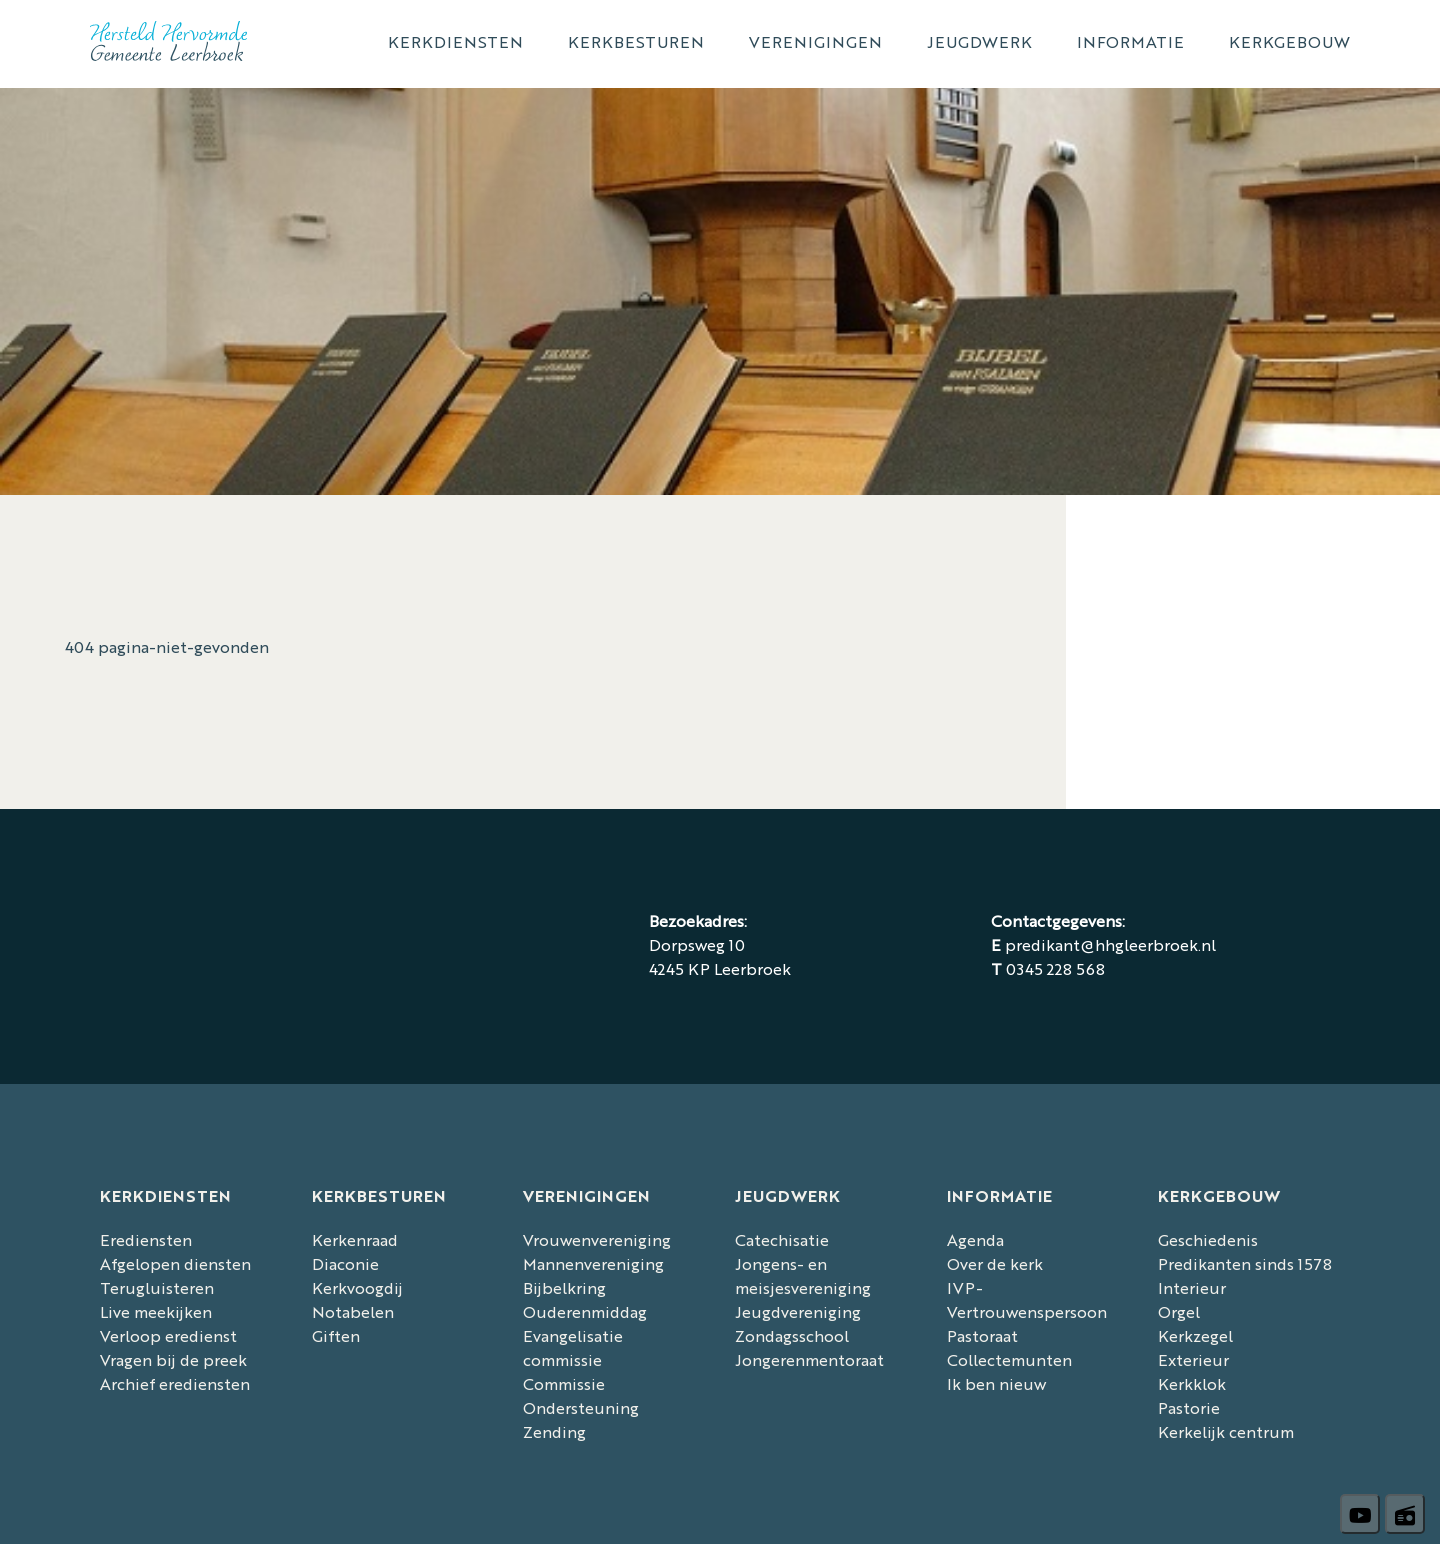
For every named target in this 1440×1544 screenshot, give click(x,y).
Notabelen (353, 1311)
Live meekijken (156, 1311)
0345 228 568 (1055, 968)
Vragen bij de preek (173, 1359)
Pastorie (1189, 1407)
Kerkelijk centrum (1226, 1431)
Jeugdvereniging (798, 1311)
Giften (336, 1335)
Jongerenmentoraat (809, 1359)
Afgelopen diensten (175, 1263)
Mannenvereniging (593, 1263)
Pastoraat (982, 1335)
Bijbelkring (564, 1287)
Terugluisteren (157, 1287)
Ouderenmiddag (585, 1311)
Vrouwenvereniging (597, 1239)
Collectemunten (1009, 1359)
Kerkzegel (1195, 1335)
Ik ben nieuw (996, 1383)
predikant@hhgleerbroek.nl (1110, 944)
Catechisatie (782, 1239)
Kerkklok (1192, 1383)
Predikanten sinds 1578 (1245, 1263)
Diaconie (345, 1263)
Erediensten (146, 1239)
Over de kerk (995, 1263)
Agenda (975, 1239)
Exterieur (1193, 1359)
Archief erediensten (175, 1383)
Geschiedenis (1208, 1239)
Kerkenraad (355, 1239)
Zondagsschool (792, 1335)
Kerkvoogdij (357, 1287)
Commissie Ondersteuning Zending (581, 1407)
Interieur (1192, 1287)
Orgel (1179, 1311)
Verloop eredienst (168, 1335)
